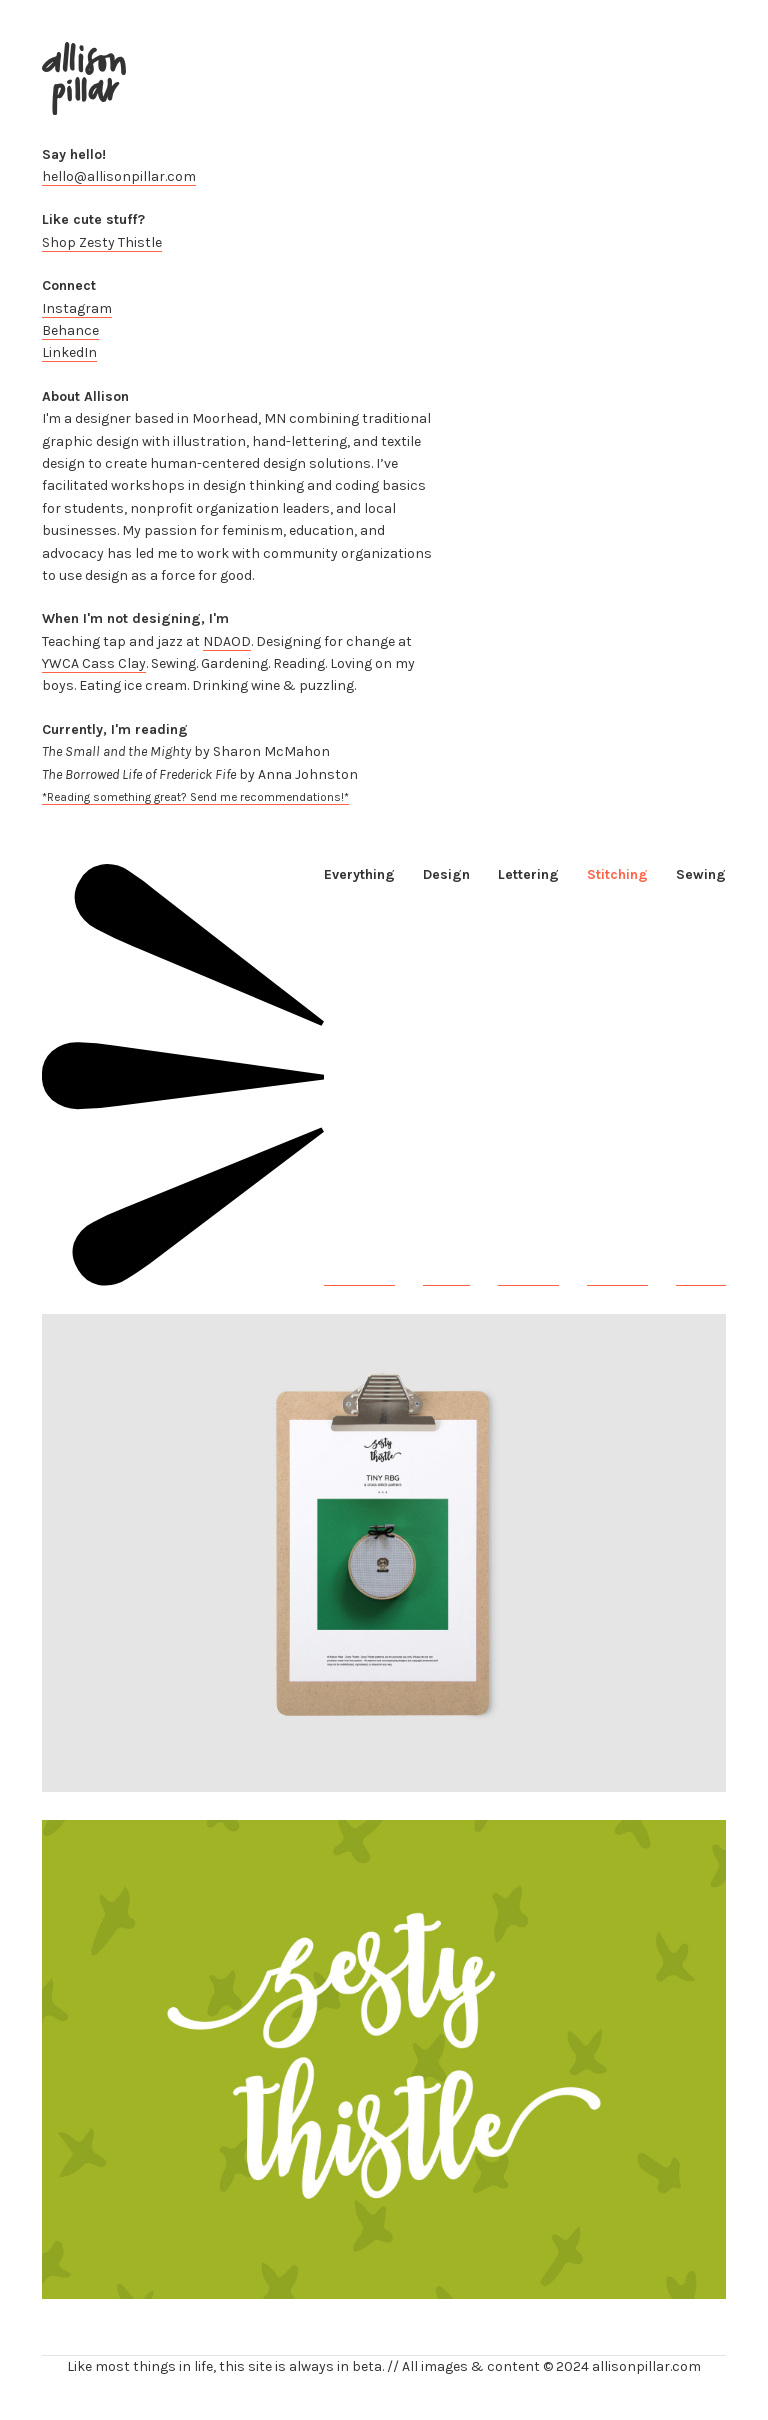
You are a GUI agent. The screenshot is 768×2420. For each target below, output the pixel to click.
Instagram (77, 308)
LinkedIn (69, 352)
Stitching (617, 874)
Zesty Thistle (83, 2286)
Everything (359, 874)
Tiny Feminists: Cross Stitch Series (154, 1780)
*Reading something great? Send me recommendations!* (195, 797)
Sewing (701, 874)
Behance (70, 330)
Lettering (528, 874)
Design (446, 874)
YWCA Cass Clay (94, 663)
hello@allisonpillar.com (119, 176)
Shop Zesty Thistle (102, 242)
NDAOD (227, 641)
